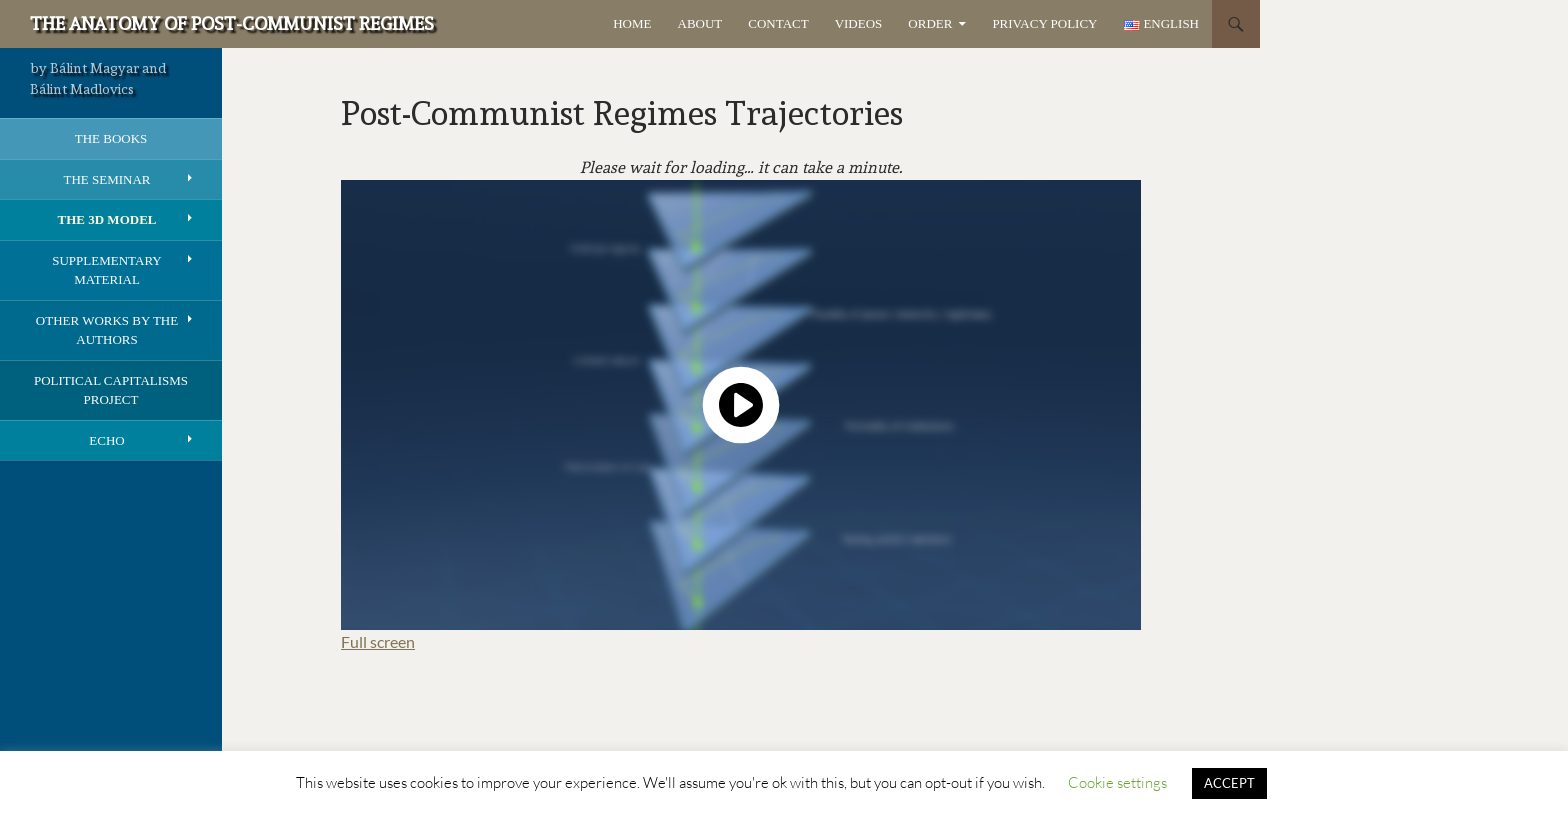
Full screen (378, 641)
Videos (859, 23)
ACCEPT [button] (1229, 783)
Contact (778, 23)
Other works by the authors (107, 330)
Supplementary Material (106, 270)
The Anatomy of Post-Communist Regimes (232, 23)
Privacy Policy (1044, 23)
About (700, 23)
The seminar (106, 179)
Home (632, 23)
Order (930, 23)
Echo (106, 440)
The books (111, 138)
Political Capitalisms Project (111, 390)
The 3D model (107, 219)
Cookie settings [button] (1117, 782)
